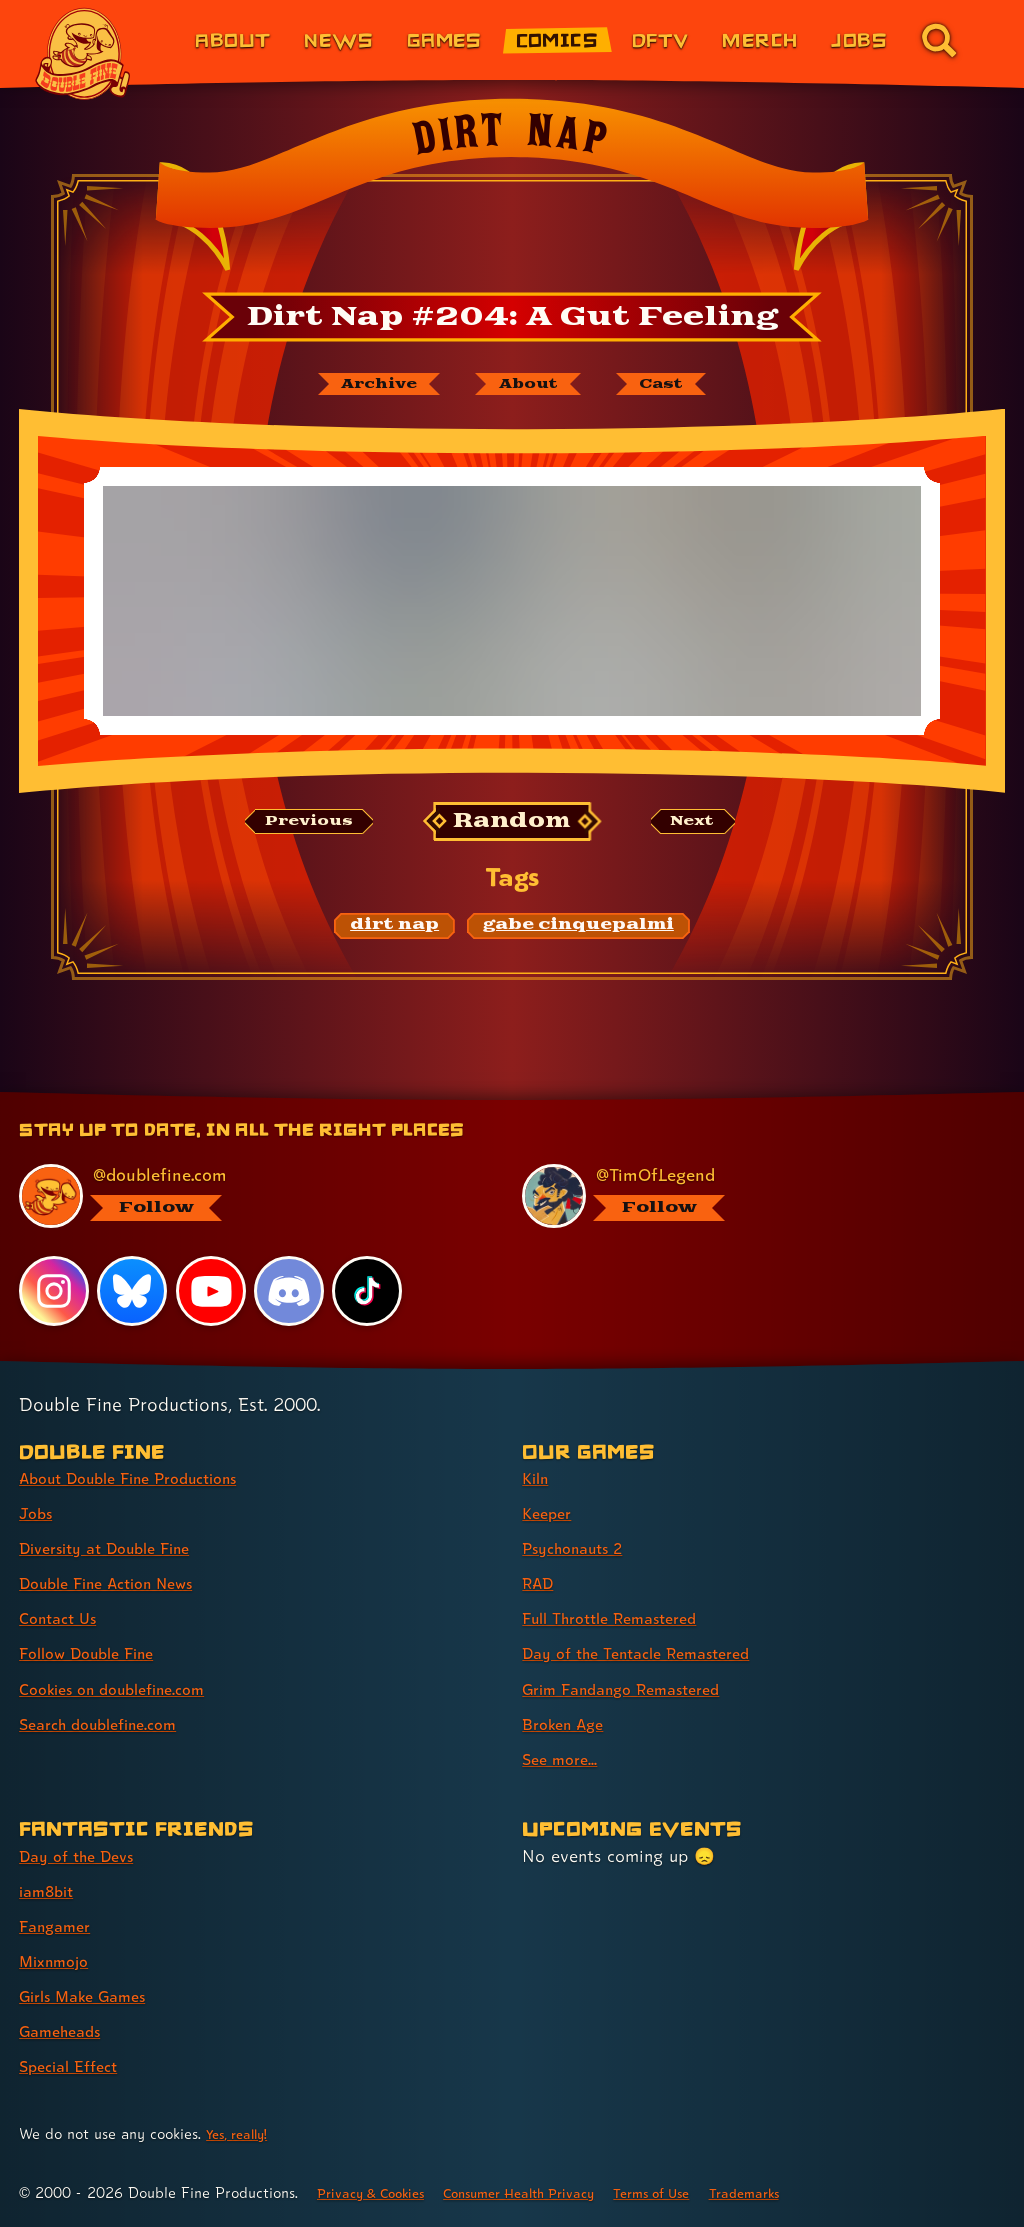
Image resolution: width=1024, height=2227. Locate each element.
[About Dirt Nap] (529, 386)
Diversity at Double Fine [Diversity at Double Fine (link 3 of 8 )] (116, 1547)
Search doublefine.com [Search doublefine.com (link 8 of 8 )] (109, 1723)
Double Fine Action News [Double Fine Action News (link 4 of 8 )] (119, 1582)
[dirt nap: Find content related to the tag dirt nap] (394, 930)
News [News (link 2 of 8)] (338, 39)
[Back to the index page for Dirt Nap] (512, 191)
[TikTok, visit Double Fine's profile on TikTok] (369, 1291)
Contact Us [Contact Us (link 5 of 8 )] (62, 1618)
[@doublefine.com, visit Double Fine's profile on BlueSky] (248, 1195)
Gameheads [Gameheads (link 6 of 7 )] (65, 2030)
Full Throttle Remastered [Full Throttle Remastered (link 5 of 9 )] (622, 1618)
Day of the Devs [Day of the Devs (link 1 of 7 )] (83, 1855)
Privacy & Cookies (379, 2192)
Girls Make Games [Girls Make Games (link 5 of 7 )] (91, 1995)
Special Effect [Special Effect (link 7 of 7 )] (74, 2065)
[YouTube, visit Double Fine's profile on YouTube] (212, 1291)
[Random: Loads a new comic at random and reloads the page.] (512, 826)
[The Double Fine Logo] (83, 54)
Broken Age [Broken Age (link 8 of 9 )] (568, 1723)
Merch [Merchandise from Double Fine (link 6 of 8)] (759, 39)
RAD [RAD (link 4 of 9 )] (540, 1582)
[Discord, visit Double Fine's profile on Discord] (291, 1291)
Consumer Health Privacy (548, 2192)
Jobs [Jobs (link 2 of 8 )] (38, 1512)
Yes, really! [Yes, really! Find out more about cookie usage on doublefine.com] (242, 2133)
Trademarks (805, 2192)
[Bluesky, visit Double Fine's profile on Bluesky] (133, 1291)
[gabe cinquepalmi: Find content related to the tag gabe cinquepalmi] (578, 930)
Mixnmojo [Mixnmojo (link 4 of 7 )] (59, 1960)
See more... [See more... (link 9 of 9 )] (563, 1758)
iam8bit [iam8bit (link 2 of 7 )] (50, 1890)
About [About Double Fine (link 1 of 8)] (232, 39)
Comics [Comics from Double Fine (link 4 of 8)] (557, 39)
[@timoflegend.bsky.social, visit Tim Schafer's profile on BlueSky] (751, 1195)
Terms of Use (700, 2192)
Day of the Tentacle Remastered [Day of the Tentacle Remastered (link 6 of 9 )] (651, 1653)
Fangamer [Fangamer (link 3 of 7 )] (59, 1925)
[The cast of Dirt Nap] (678, 386)
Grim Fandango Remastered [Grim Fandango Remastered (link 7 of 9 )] (634, 1688)
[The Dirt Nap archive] (363, 386)
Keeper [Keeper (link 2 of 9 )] (549, 1512)
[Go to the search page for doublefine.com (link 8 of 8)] (939, 40)
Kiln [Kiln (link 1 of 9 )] (537, 1477)
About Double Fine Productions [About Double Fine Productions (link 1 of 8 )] (144, 1477)
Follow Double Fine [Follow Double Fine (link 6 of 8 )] (96, 1653)
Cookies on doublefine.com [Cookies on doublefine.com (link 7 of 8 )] (125, 1688)
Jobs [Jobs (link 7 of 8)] (859, 39)
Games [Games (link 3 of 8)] (444, 39)
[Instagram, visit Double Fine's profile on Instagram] (54, 1291)
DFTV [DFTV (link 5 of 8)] (660, 39)
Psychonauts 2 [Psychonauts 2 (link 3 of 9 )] (580, 1547)
